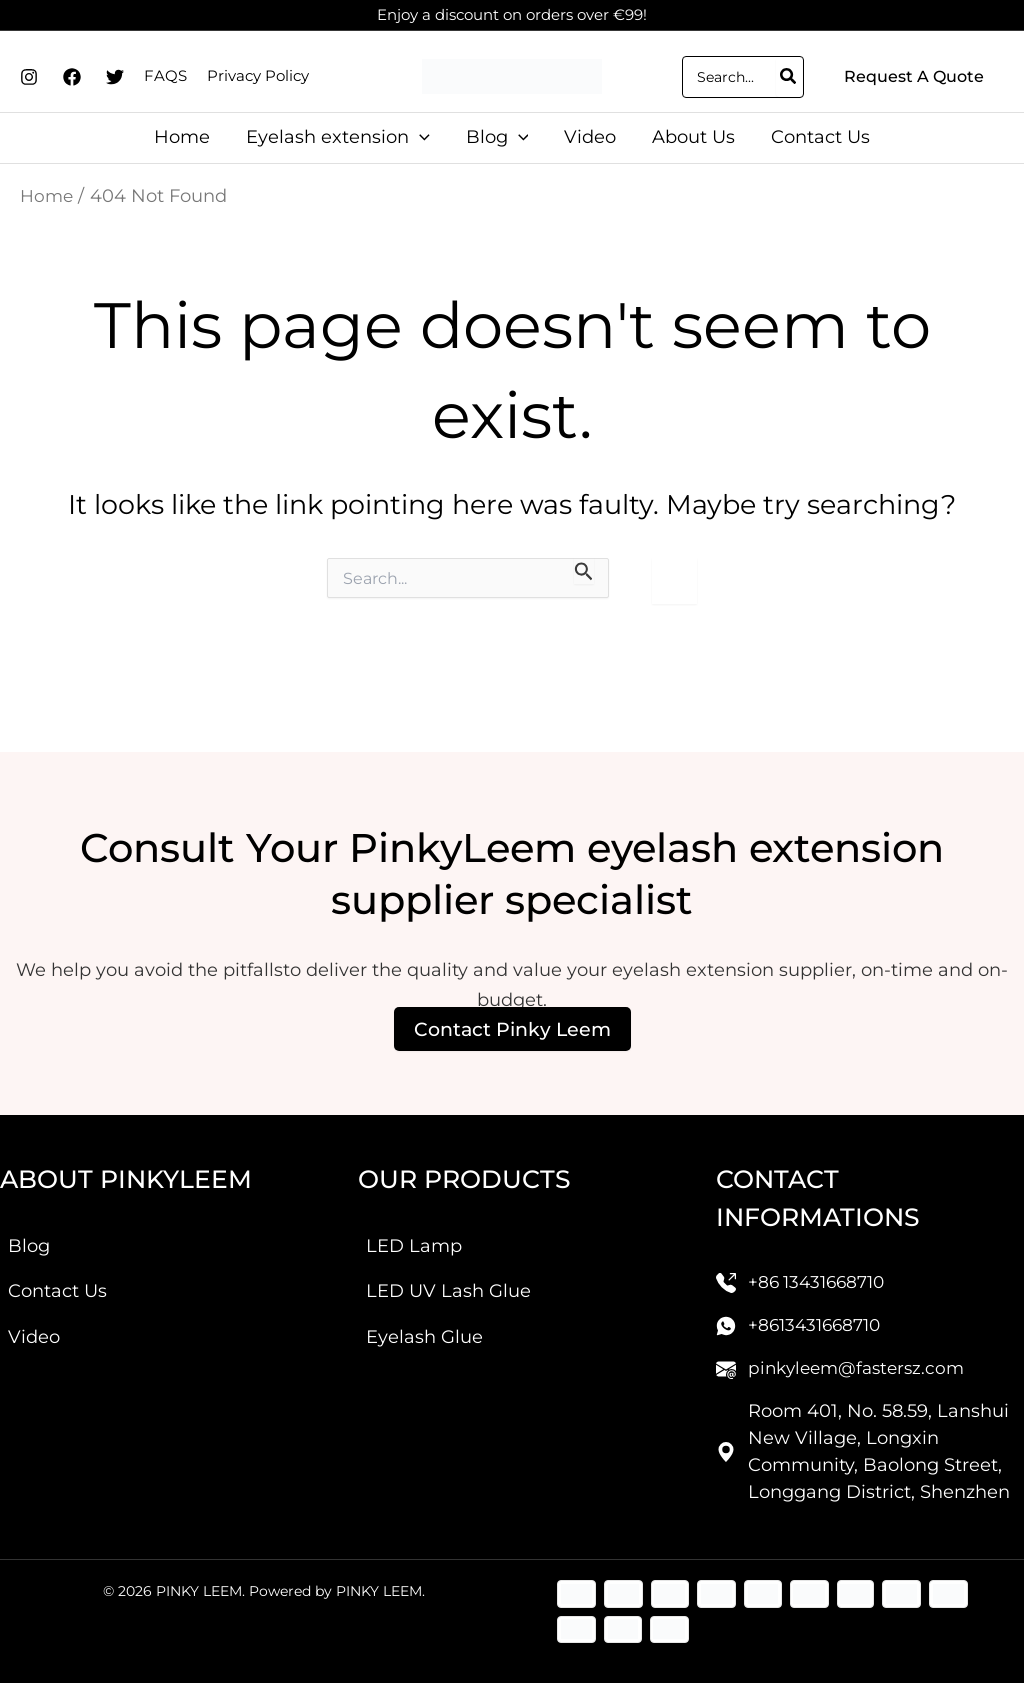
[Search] (789, 77)
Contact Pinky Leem (512, 1019)
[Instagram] (29, 77)
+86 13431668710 (821, 1273)
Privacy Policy (258, 75)
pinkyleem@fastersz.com (862, 1359)
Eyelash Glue (424, 1328)
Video (34, 1328)
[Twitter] (115, 77)
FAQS (165, 75)
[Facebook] (72, 77)
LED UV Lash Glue (448, 1282)
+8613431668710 (818, 1316)
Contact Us (57, 1282)
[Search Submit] (584, 571)
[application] (419, 137)
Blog (29, 1237)
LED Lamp (414, 1237)
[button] (914, 77)
